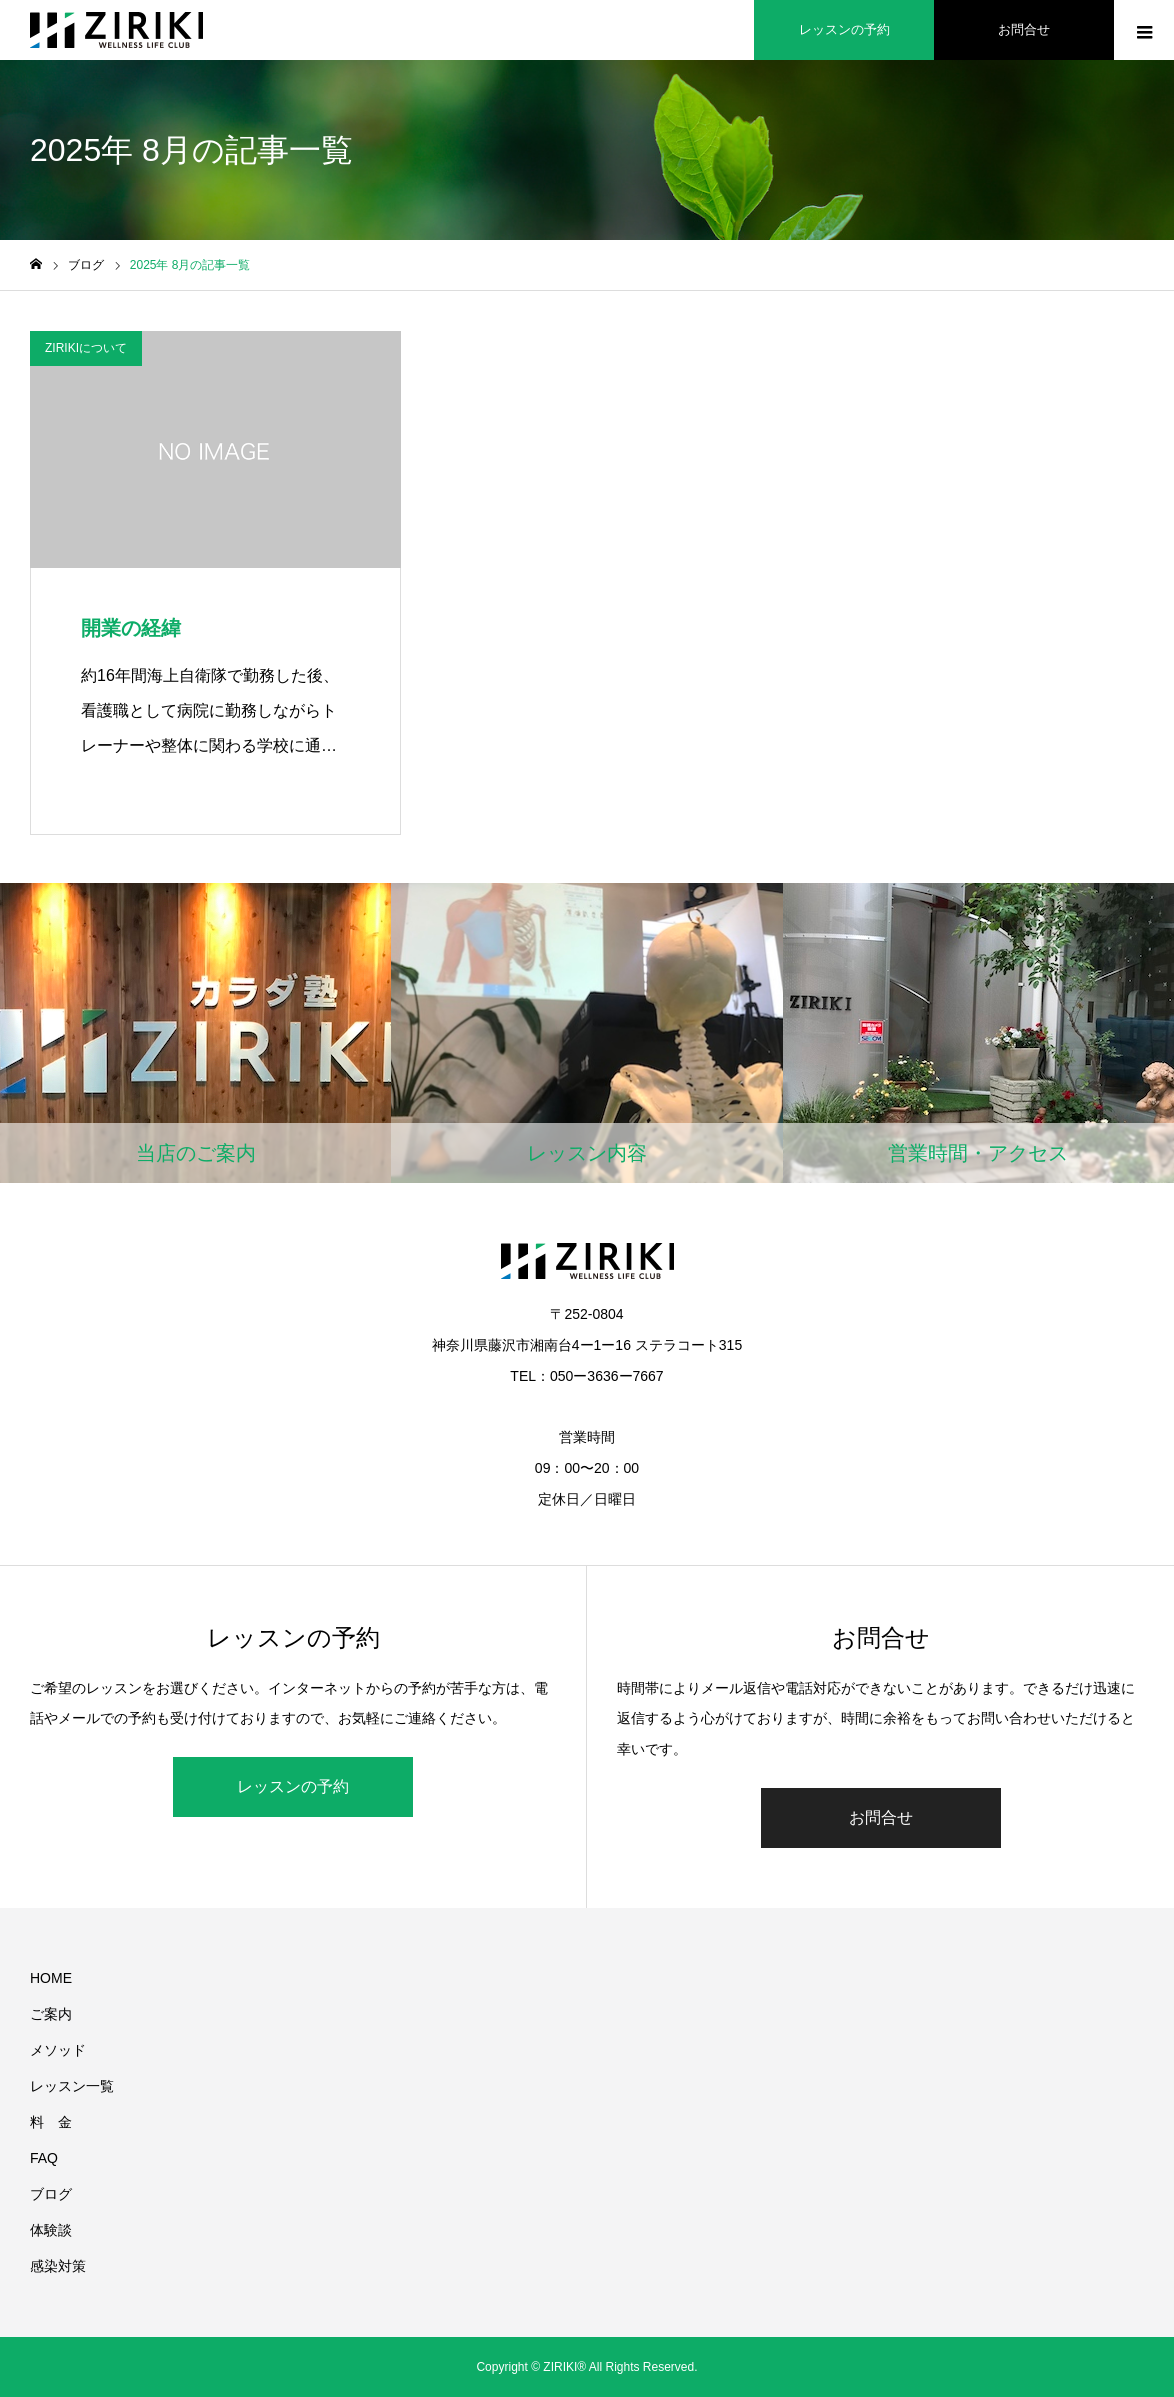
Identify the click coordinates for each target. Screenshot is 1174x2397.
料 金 (51, 2122)
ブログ (51, 2194)
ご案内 (51, 2014)
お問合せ (881, 1817)
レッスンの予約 (293, 1786)
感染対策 (58, 2266)
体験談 (51, 2230)
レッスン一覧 (72, 2086)
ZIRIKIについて (86, 348)
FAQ (44, 2158)
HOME (51, 1978)
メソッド (58, 2050)
